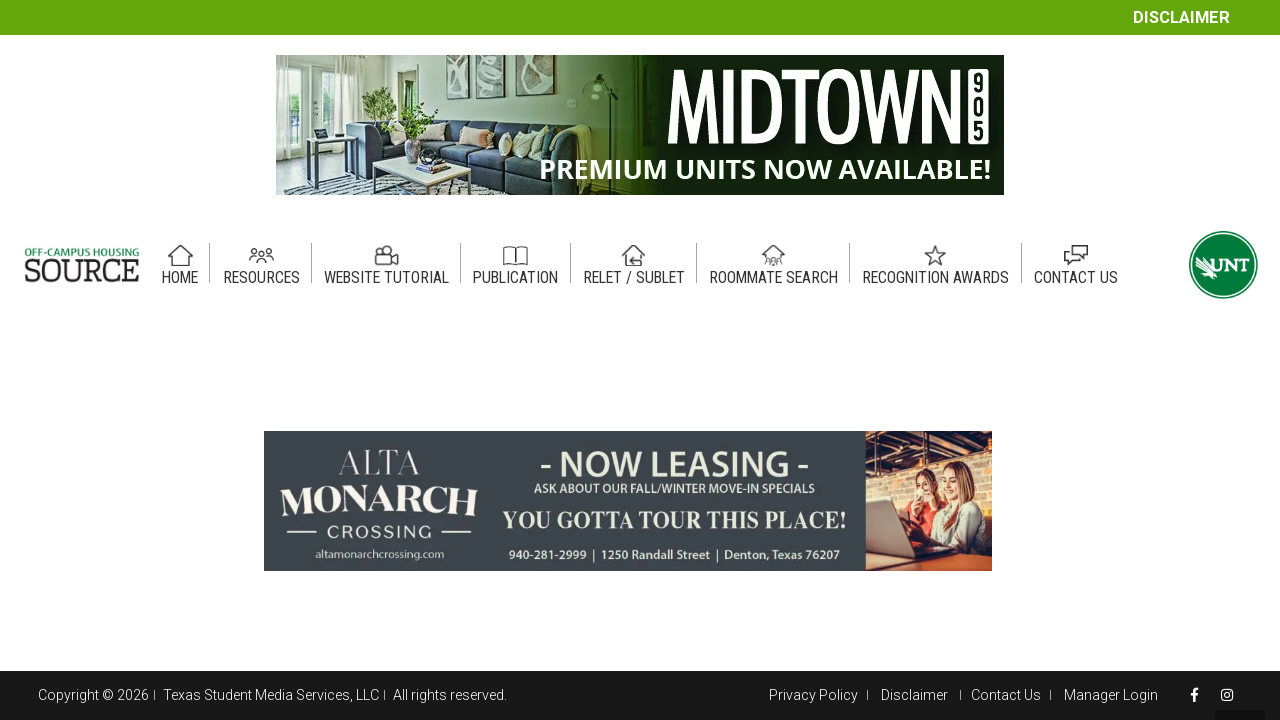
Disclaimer (1181, 17)
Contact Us (1006, 695)
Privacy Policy (813, 695)
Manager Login (1111, 695)
